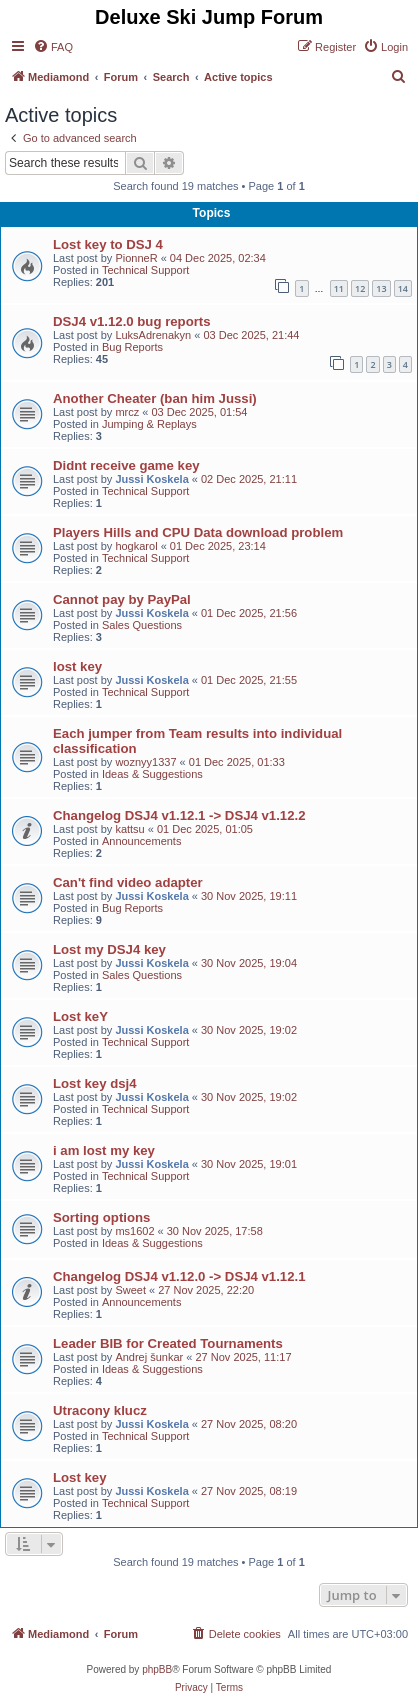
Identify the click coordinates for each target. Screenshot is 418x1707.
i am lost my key (104, 1150)
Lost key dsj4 (95, 1083)
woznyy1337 (145, 762)
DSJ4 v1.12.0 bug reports (132, 321)
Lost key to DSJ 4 (108, 244)
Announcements (142, 841)
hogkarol (136, 546)
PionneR (136, 258)
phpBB (157, 1669)
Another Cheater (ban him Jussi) (155, 398)
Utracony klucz (100, 1410)
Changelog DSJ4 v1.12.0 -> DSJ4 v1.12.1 (179, 1276)
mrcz (127, 412)
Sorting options (101, 1217)
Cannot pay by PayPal (122, 599)
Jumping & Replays (149, 424)
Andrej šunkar (149, 1357)
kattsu (129, 829)
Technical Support (145, 270)
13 (381, 288)
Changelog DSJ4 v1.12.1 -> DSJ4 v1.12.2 (179, 815)
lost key (77, 666)
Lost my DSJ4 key (109, 949)
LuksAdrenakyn (153, 335)
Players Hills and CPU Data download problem (198, 532)
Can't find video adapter (128, 882)
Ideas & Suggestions (152, 774)
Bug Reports (132, 347)
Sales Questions (142, 625)
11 (339, 288)
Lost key (80, 1477)
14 (403, 288)
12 (360, 288)
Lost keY (80, 1016)
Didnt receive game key (126, 465)
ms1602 (134, 1231)
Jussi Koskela (151, 479)
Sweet (130, 1290)
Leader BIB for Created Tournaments (168, 1343)
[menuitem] (53, 47)
